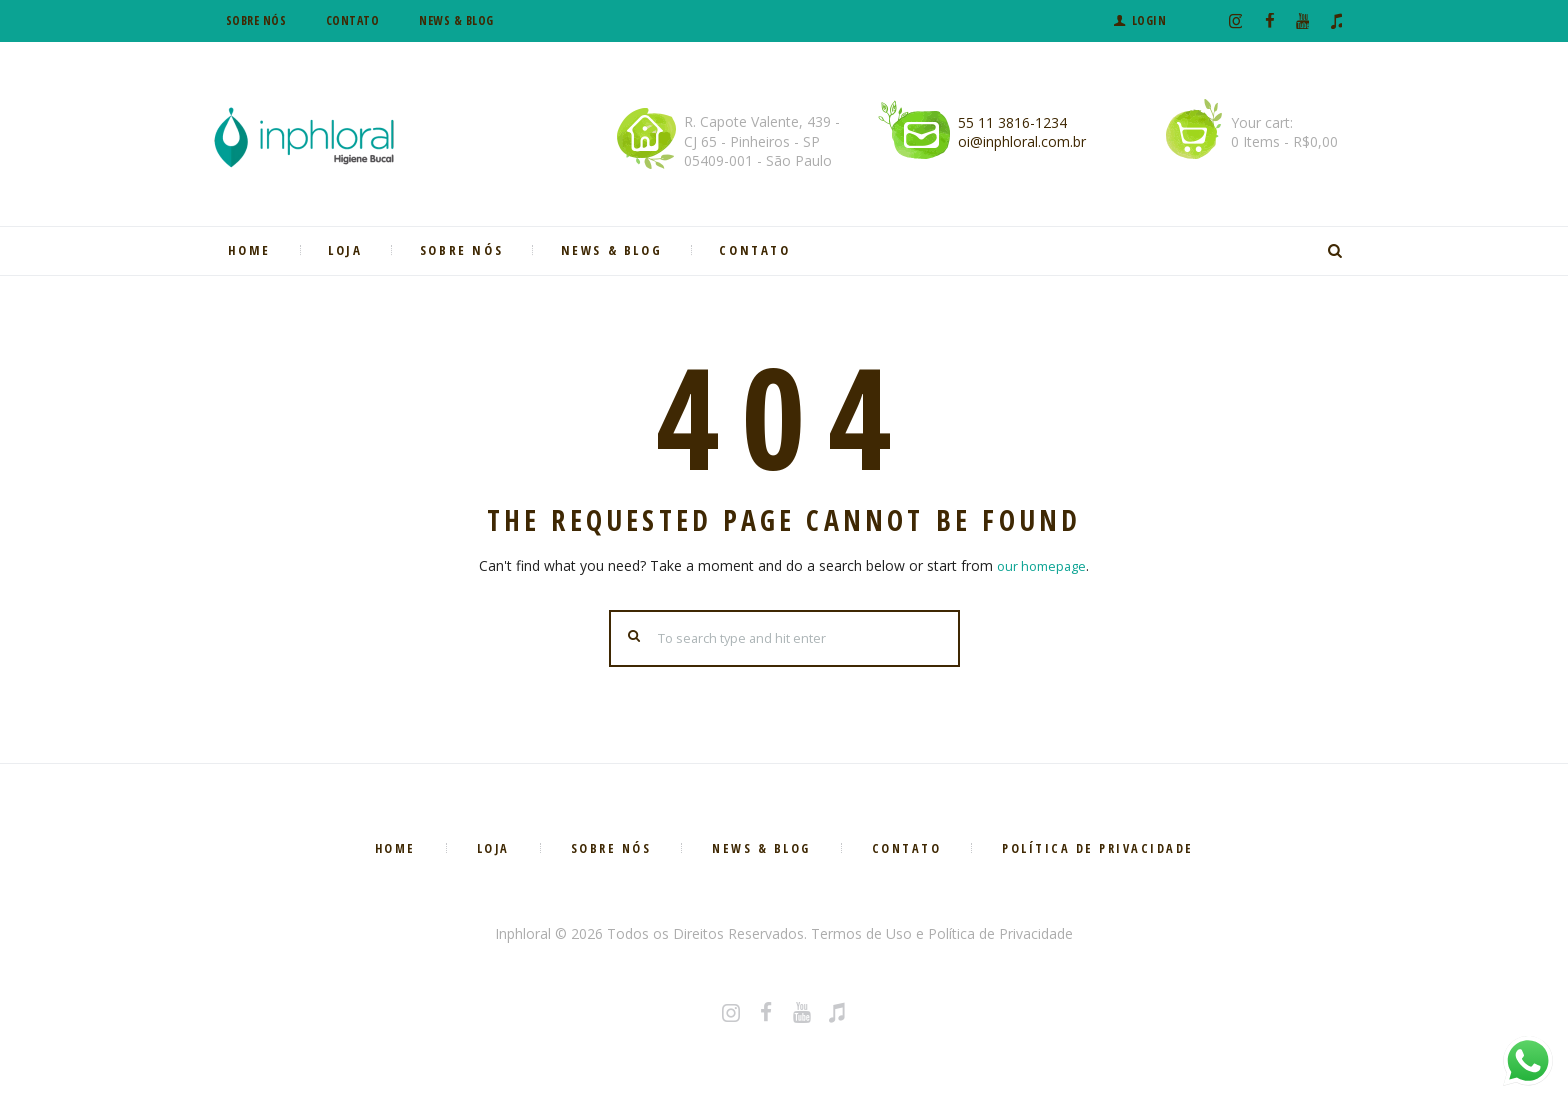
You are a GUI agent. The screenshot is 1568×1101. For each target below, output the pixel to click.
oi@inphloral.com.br (1022, 141)
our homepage (1042, 565)
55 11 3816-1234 (1012, 122)
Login (1149, 20)
